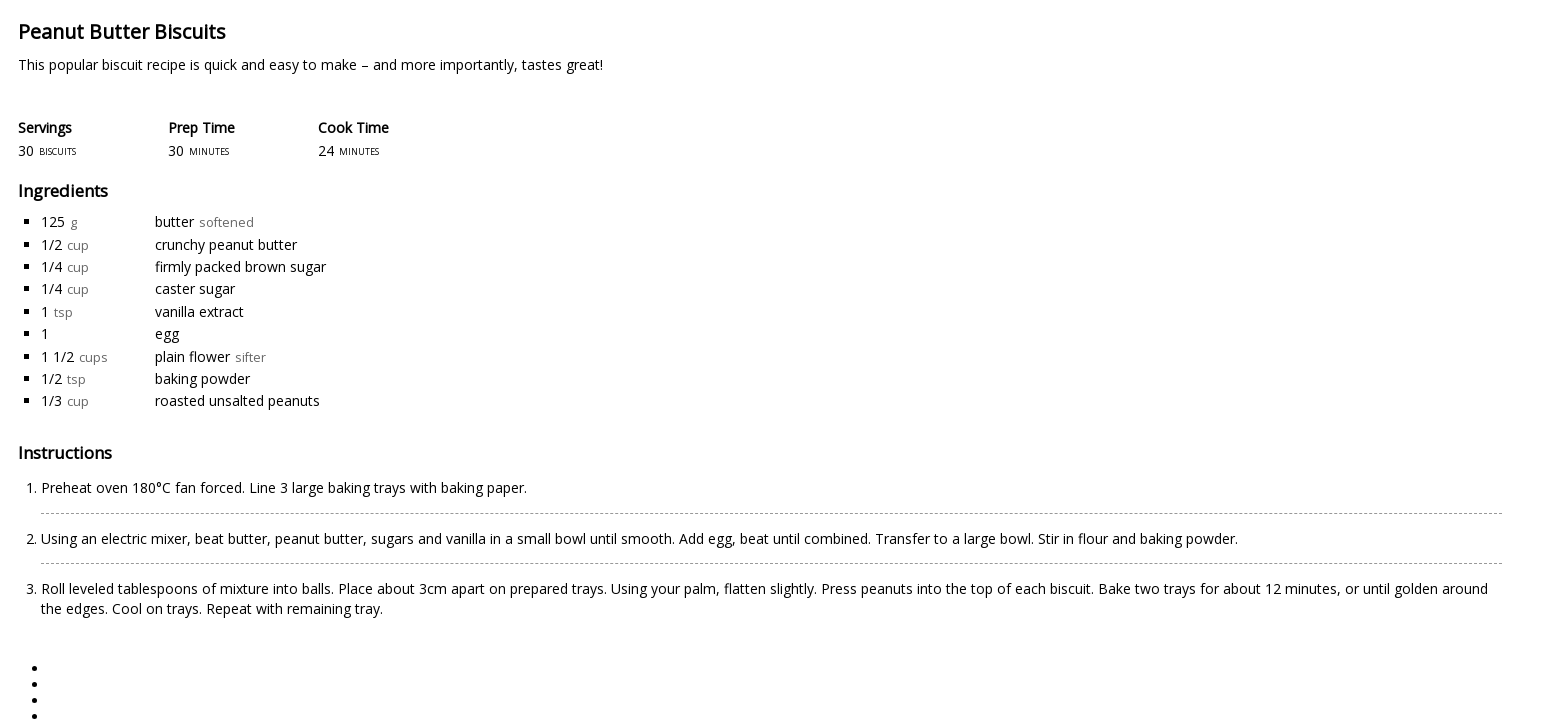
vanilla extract (199, 311)
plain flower (192, 356)
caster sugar (195, 288)
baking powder (202, 378)
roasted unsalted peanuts (237, 400)
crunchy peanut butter (226, 244)
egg (167, 333)
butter (174, 221)
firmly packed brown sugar (240, 266)
